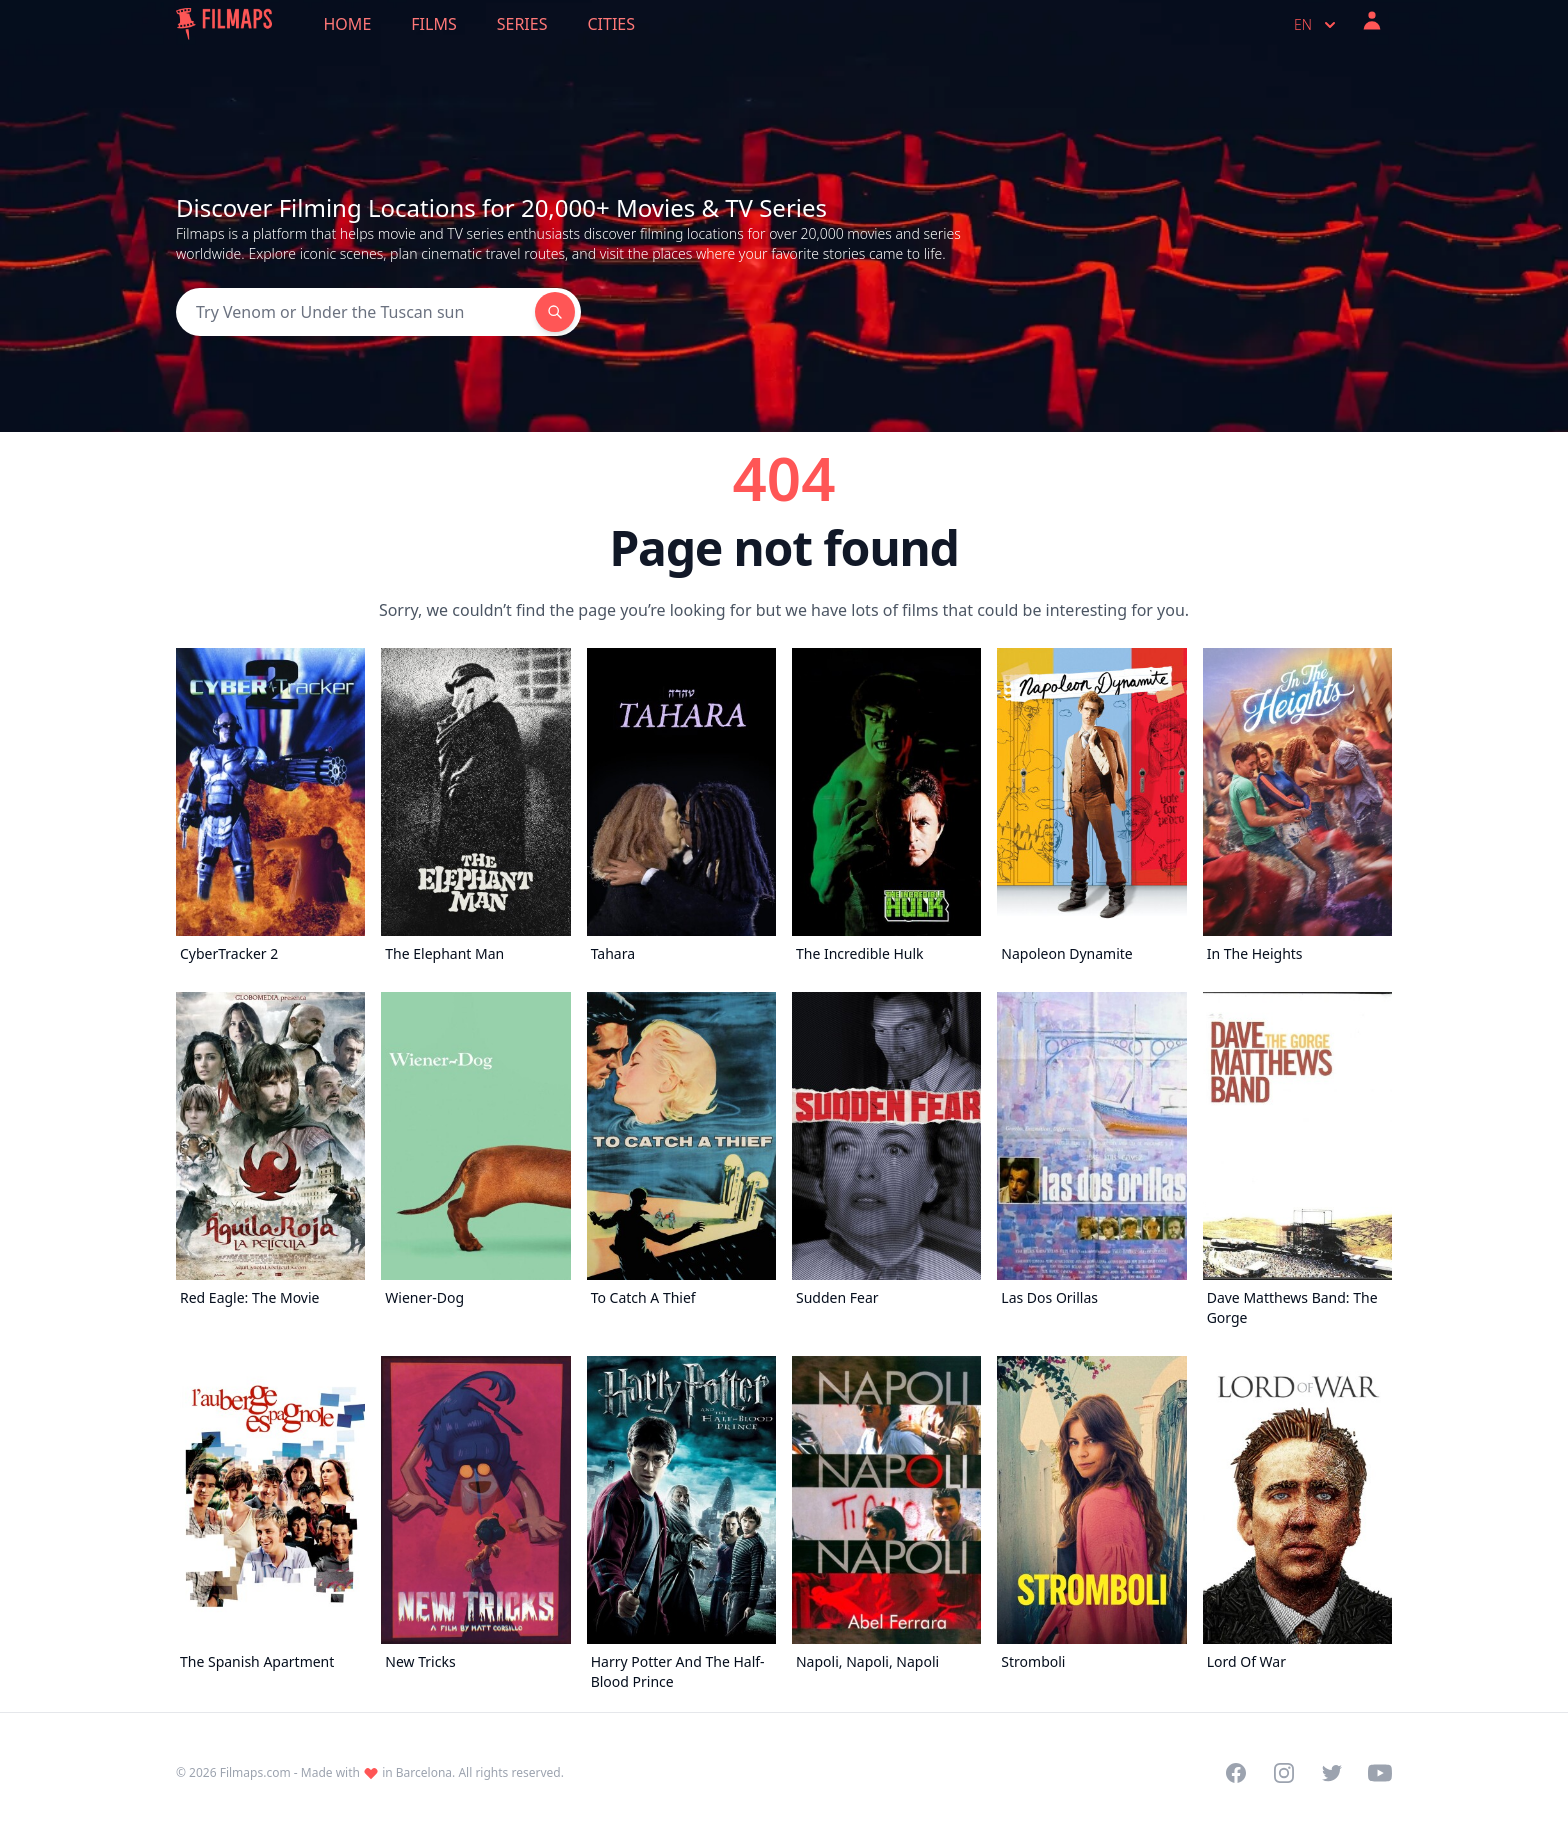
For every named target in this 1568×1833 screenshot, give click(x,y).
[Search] (355, 312)
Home (348, 24)
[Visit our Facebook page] (1236, 1773)
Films (433, 24)
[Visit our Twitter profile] (1332, 1773)
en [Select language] (1317, 25)
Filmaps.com (255, 1772)
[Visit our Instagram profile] (1284, 1773)
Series (522, 24)
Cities (611, 24)
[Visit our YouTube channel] (1380, 1773)
